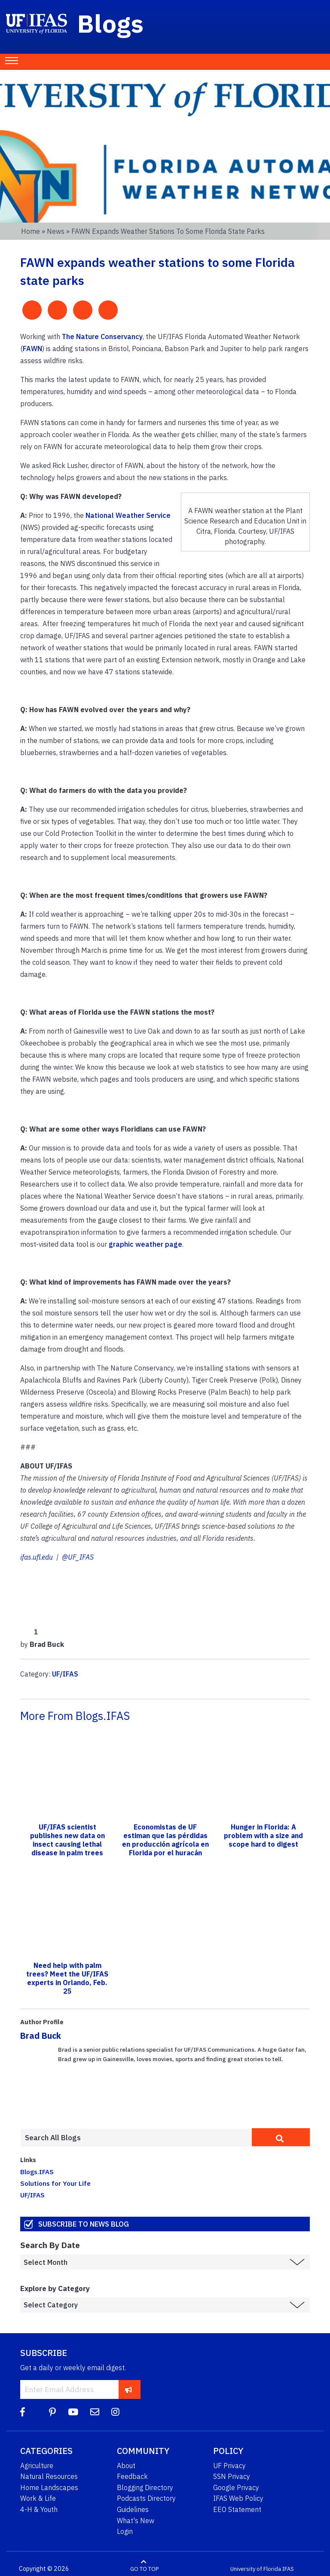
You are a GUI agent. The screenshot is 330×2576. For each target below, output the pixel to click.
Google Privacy (236, 2487)
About (126, 2465)
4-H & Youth (39, 2509)
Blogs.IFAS (37, 2171)
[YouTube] (73, 2412)
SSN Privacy (231, 2476)
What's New (135, 2520)
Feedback (132, 2476)
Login (125, 2531)
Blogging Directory (145, 2487)
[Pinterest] (52, 2412)
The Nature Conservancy (102, 336)
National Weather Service (128, 515)
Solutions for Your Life (55, 2183)
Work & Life (38, 2498)
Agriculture (36, 2465)
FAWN (32, 348)
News (55, 231)
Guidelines (133, 2509)
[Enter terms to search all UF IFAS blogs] (136, 2137)
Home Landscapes (49, 2487)
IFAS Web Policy (238, 2498)
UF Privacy (229, 2465)
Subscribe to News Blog (83, 2223)
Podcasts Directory (146, 2498)
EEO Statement (237, 2509)
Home (30, 231)
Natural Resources (49, 2476)
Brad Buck (40, 2035)
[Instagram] (115, 2412)
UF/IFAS (65, 1674)
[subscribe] (129, 2389)
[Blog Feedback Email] (94, 2412)
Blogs (110, 23)
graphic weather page (145, 1244)
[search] (281, 2137)
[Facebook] (22, 2412)
